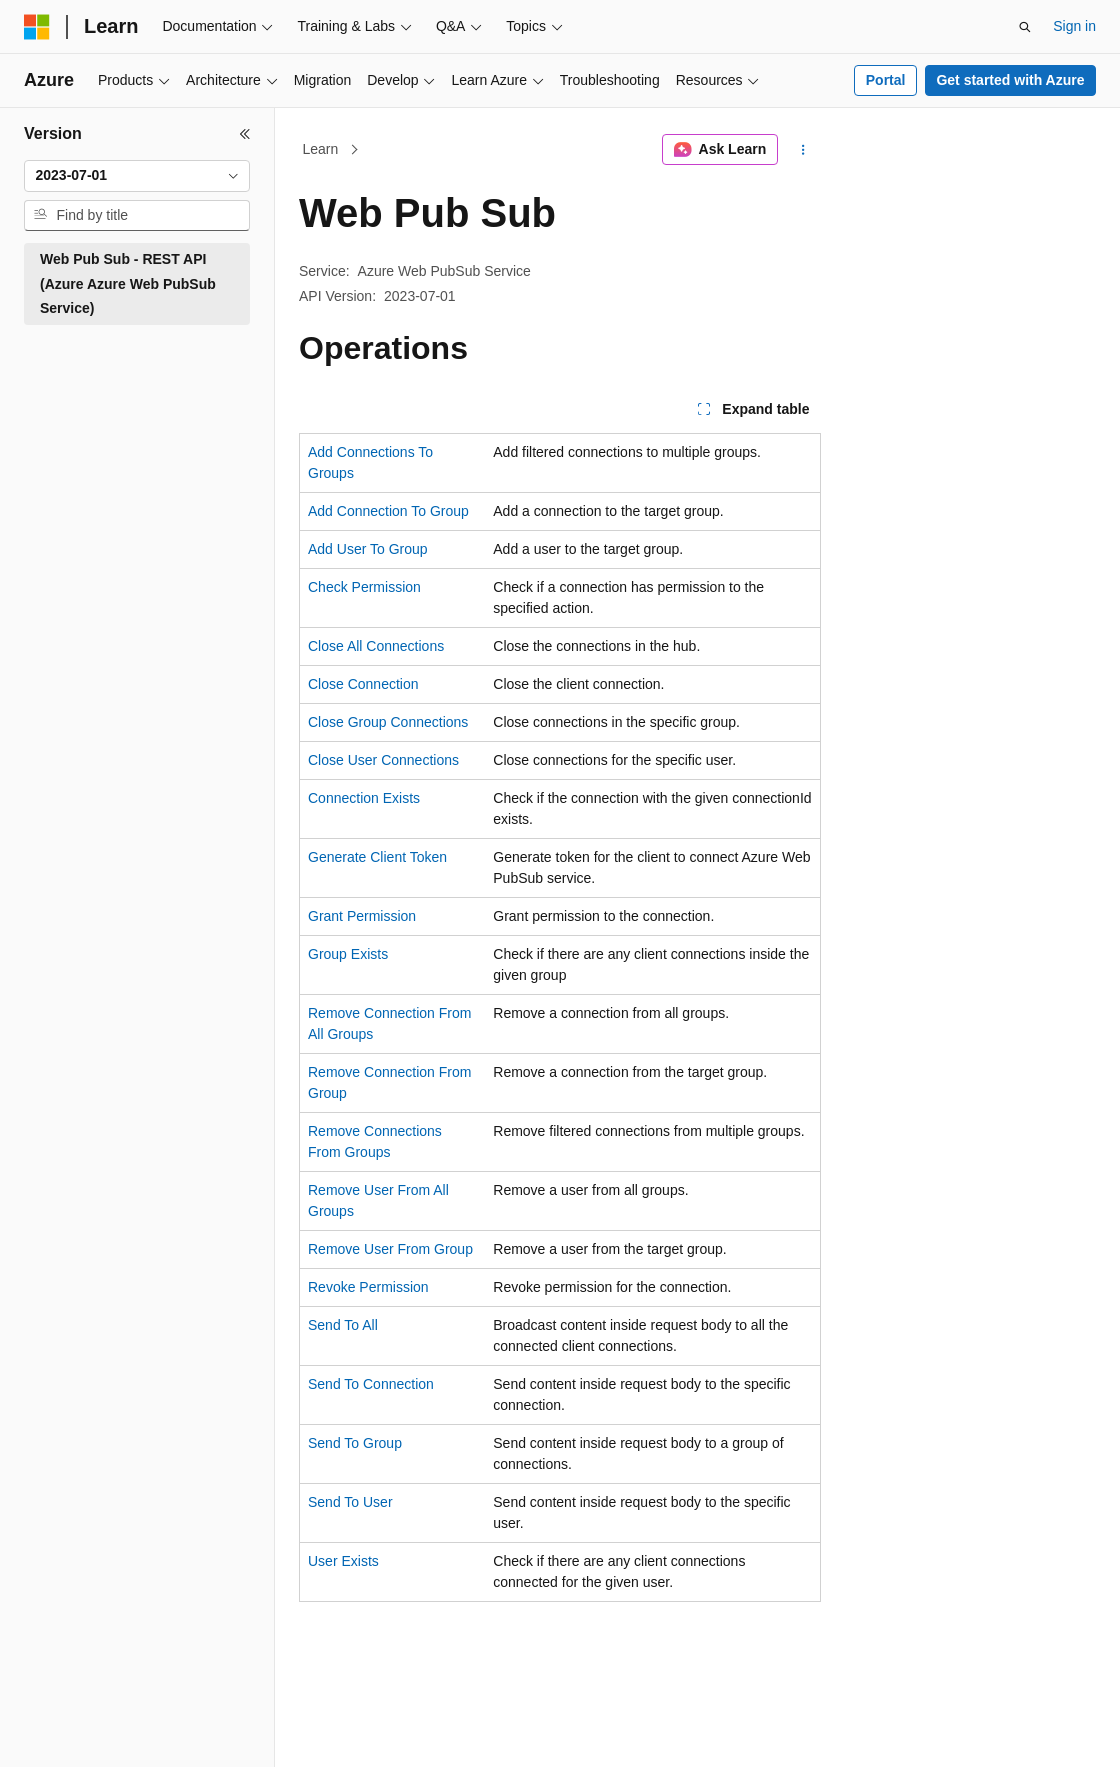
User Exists (343, 1561)
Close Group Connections (388, 722)
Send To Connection (371, 1384)
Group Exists (348, 954)
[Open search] (1025, 27)
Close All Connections (376, 646)
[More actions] (803, 150)
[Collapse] (245, 134)
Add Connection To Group (388, 511)
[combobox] (137, 176)
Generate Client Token (377, 857)
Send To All (343, 1325)
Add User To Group (368, 549)
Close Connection (363, 684)
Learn (321, 149)
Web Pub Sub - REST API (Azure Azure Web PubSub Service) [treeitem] (128, 283)
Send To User (350, 1502)
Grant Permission (362, 916)
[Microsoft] (37, 27)
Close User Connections (383, 760)
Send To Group (355, 1443)
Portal (886, 80)
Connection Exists (364, 798)
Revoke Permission (368, 1287)
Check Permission (364, 587)
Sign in (1074, 26)
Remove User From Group (390, 1249)
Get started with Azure (1010, 80)
